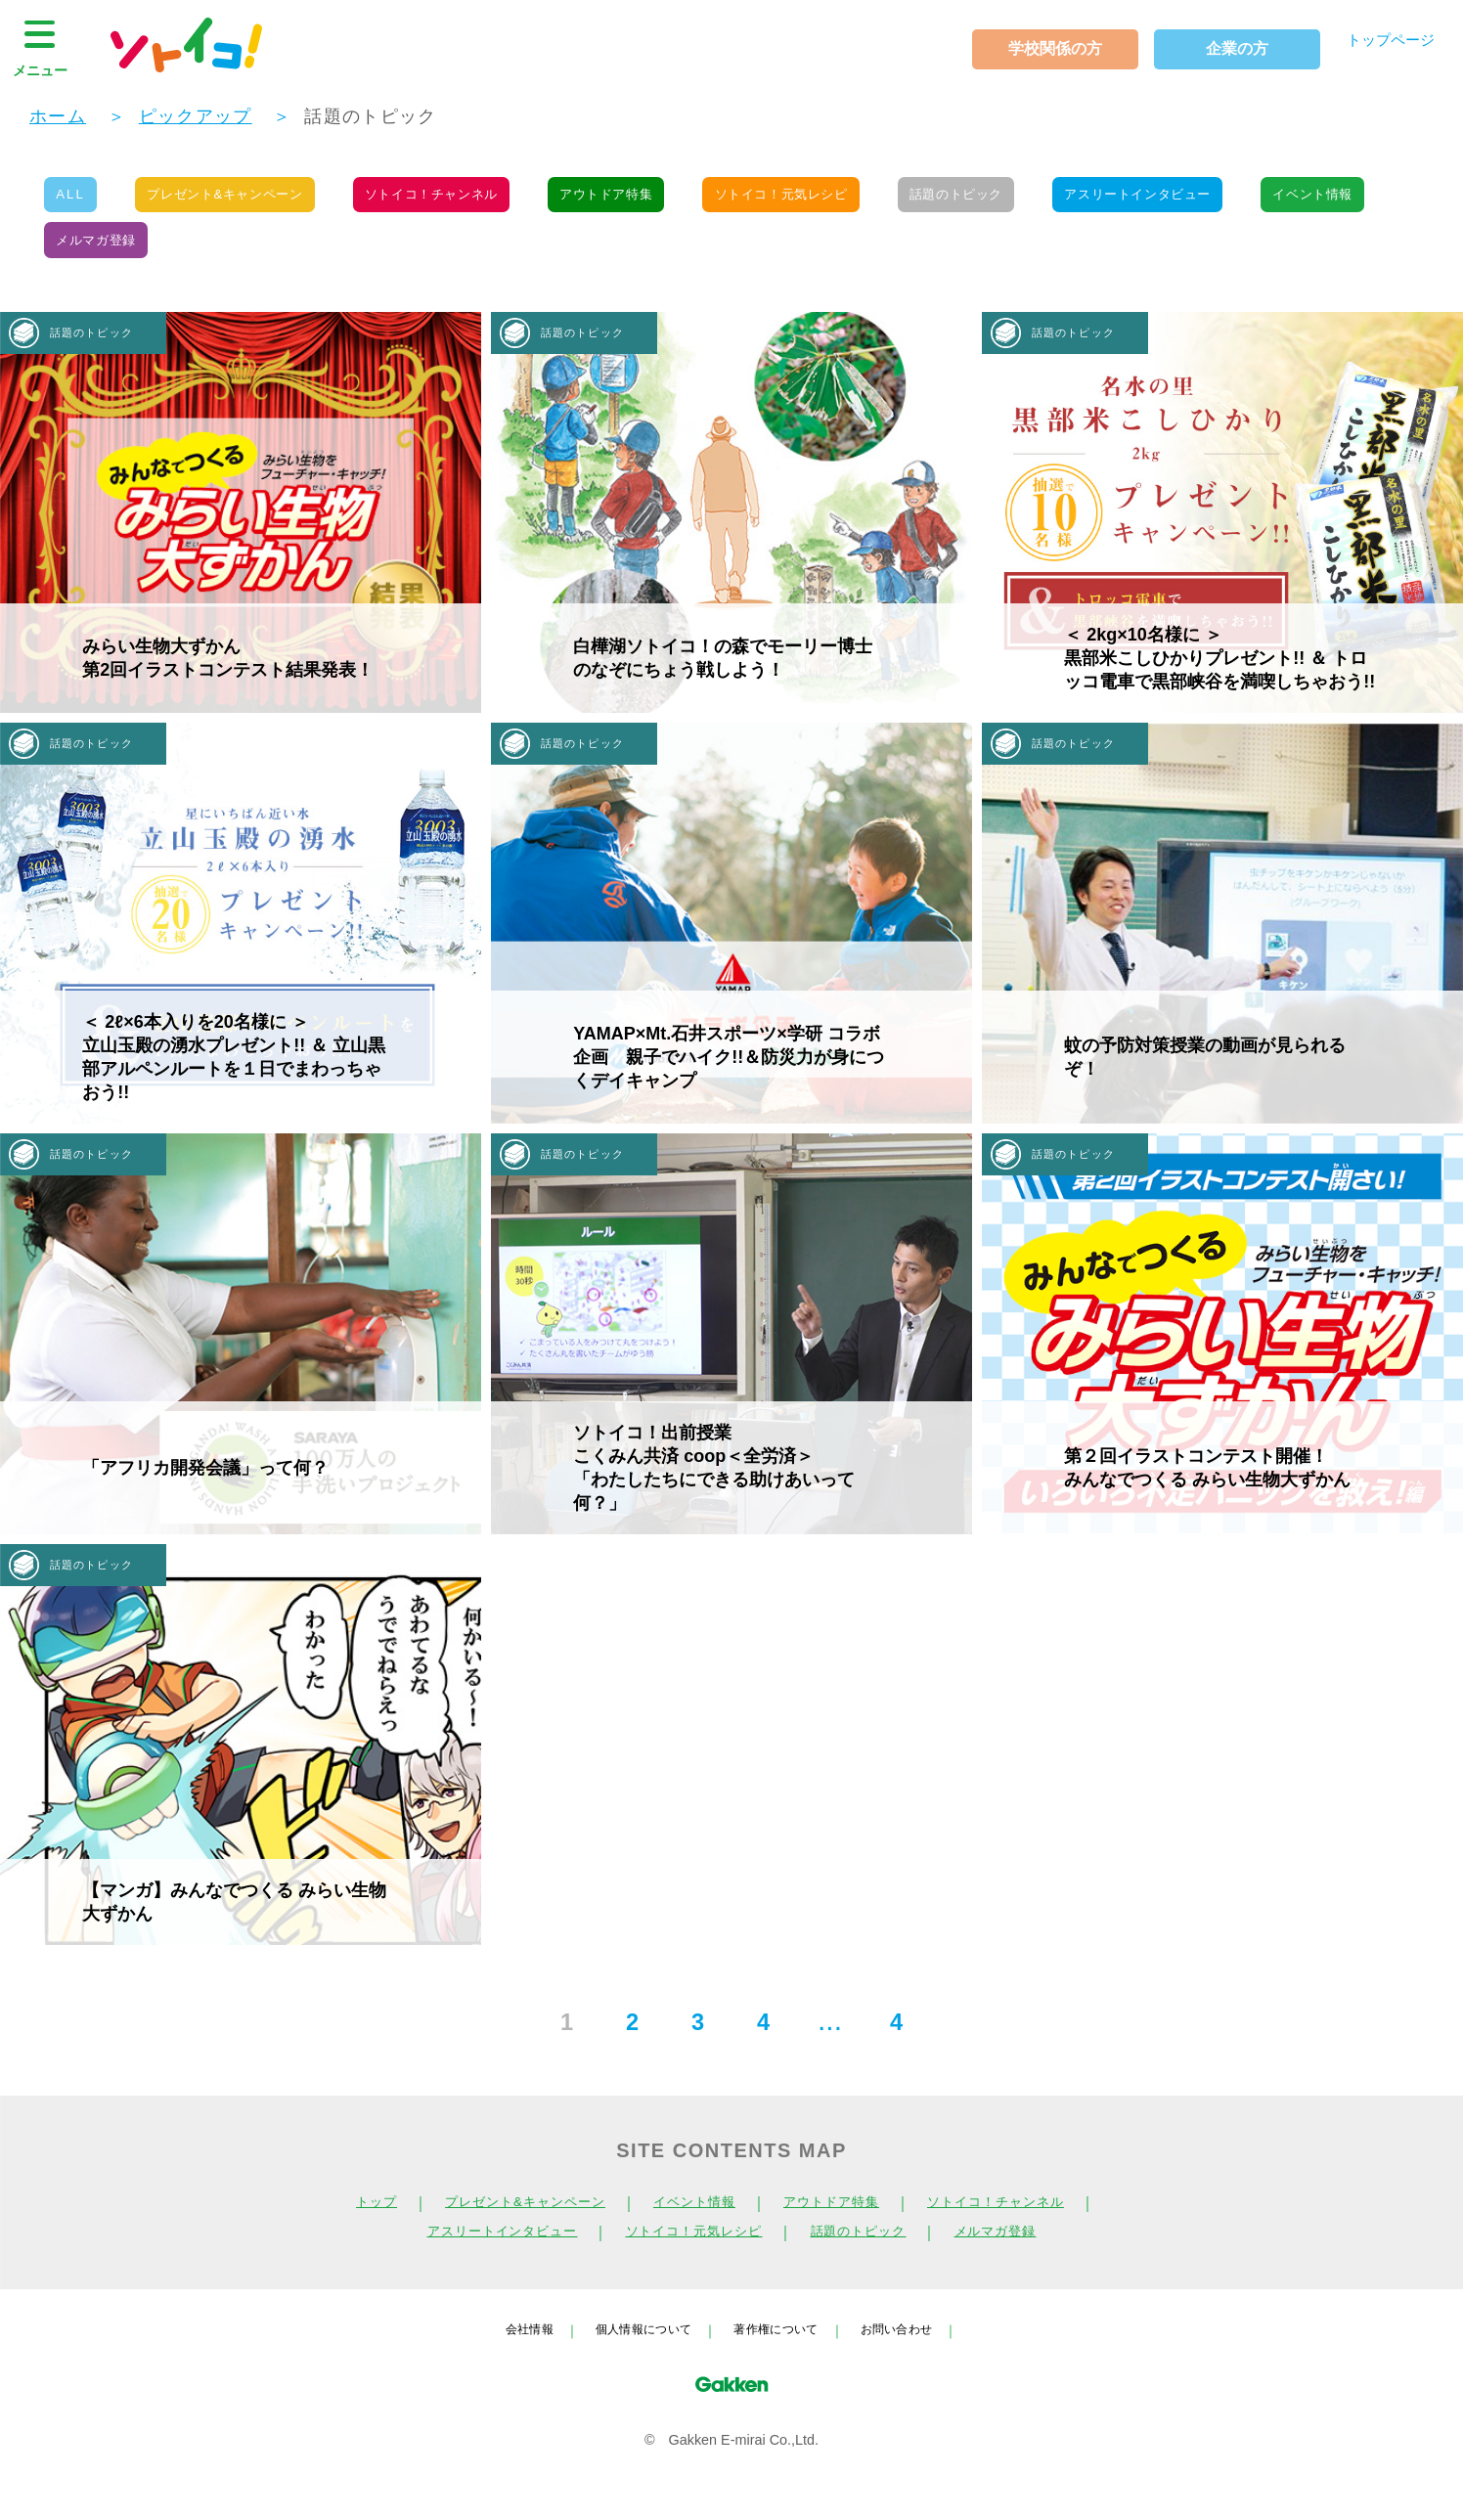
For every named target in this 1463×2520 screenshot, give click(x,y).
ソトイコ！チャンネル (465, 198)
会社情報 (508, 2346)
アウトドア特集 (653, 198)
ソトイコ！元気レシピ (842, 198)
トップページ (1382, 44)
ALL (74, 198)
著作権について (781, 2346)
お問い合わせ (915, 2346)
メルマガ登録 (252, 252)
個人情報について (635, 2346)
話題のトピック (1031, 198)
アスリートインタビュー (1227, 198)
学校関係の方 (1038, 48)
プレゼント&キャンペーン (241, 198)
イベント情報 (101, 252)
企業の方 (1219, 48)
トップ (340, 2220)
